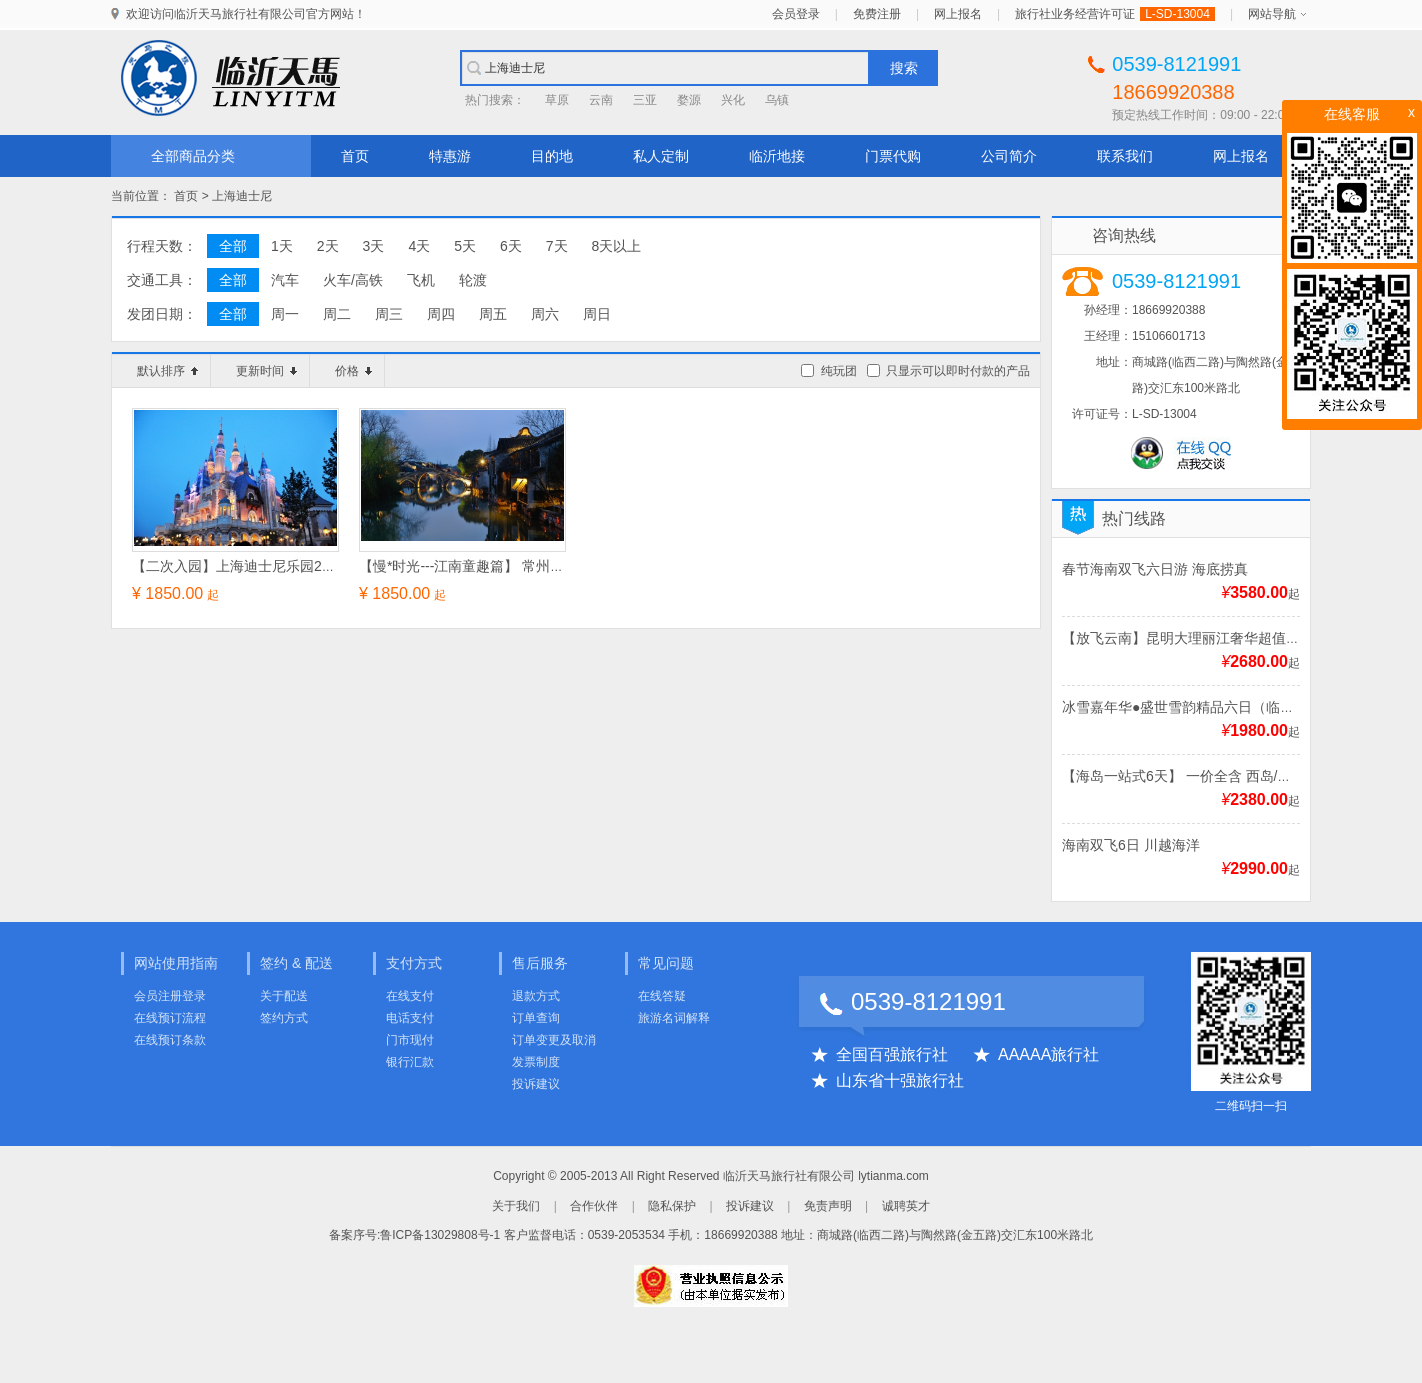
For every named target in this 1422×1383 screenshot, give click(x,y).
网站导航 (1272, 14)
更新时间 (266, 371)
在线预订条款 (170, 1040)
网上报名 (958, 14)
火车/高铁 (353, 280)
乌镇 (777, 100)
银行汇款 (410, 1062)
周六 (545, 314)
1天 (282, 246)
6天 (511, 246)
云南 (601, 100)
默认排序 (167, 371)
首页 (355, 156)
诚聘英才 (906, 1206)
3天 (374, 246)
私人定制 (661, 156)
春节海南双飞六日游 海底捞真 (1155, 569)
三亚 (645, 100)
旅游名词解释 (674, 1018)
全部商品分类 (193, 156)
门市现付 (410, 1040)
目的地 (552, 156)
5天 (465, 246)
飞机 (421, 280)
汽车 (285, 280)
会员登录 (796, 14)
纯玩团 (839, 371)
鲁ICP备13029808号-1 (440, 1235)
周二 (337, 314)
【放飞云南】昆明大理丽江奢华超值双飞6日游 (1206, 638)
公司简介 (1009, 156)
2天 (328, 246)
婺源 (689, 100)
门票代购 (893, 156)
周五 (493, 314)
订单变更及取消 (554, 1040)
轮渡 (473, 280)
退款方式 (536, 996)
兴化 (733, 100)
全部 (233, 246)
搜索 (904, 68)
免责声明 (828, 1206)
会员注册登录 (170, 996)
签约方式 (284, 1018)
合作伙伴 (594, 1206)
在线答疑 (662, 996)
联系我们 (1125, 156)
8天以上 (617, 246)
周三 (389, 314)
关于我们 (516, 1206)
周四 (441, 314)
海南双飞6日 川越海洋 (1131, 845)
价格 (353, 371)
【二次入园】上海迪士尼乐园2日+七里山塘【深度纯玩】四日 (322, 566)
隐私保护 (672, 1206)
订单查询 (536, 1018)
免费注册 (877, 14)
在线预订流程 (170, 1018)
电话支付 (410, 1018)
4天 (419, 246)
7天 (557, 246)
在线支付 (410, 996)
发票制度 (536, 1062)
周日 (597, 314)
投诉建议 (536, 1084)
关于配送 (284, 996)
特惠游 (450, 156)
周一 (285, 314)
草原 (557, 100)
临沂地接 (777, 156)
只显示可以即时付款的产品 (958, 371)
